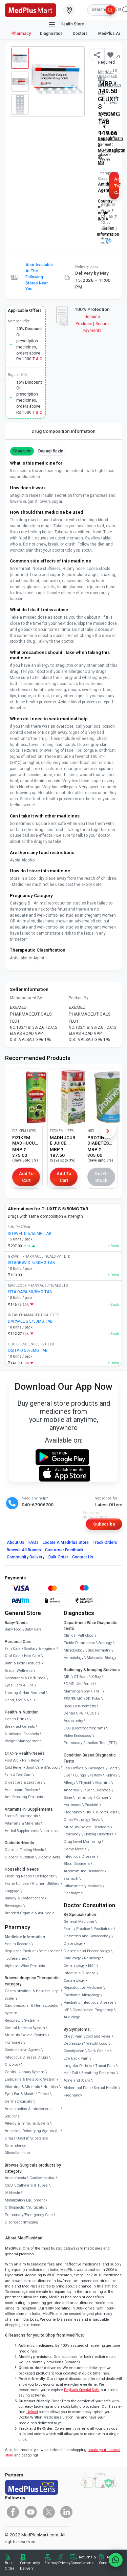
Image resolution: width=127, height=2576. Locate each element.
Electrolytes (73, 1893)
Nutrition (50, 2087)
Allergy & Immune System (27, 2123)
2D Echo (93, 1699)
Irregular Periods (78, 2066)
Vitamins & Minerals (22, 2087)
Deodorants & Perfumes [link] (25, 1678)
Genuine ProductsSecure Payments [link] (92, 323)
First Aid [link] (12, 1760)
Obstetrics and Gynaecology (87, 1936)
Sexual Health (105, 2088)
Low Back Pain (76, 2058)
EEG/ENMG (73, 1699)
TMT (97, 1691)
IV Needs (12, 2193)
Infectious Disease (80, 1856)
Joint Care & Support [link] (43, 1767)
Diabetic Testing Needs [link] (24, 1850)
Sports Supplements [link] (21, 1816)
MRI (67, 1677)
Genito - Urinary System (24, 2072)
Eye (7, 2094)
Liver (68, 1775)
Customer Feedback (64, 1550)
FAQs (33, 1542)
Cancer (102, 1797)
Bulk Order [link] (9, 2566)
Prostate (91, 1805)
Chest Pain (73, 2036)
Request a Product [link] (20, 1951)
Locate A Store (66, 1542)
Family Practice (77, 1928)
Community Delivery (26, 1557)
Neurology (92, 1958)
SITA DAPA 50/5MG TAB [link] (30, 1292)
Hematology (73, 1658)
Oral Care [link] (13, 1656)
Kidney (111, 1775)
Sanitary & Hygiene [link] (40, 1648)
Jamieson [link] (51, 1831)
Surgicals (36, 2207)
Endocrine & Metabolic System (30, 2079)
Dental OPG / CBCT (80, 1713)
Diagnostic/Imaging (21, 2222)
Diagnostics (52, 33)
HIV (88, 1812)
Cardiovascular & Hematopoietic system (31, 2009)
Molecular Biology (101, 1658)
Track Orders (105, 1542)
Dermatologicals (18, 2101)
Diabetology (73, 1943)
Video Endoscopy (77, 1735)
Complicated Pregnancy (92, 2010)
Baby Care (33, 1629)
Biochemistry (99, 1650)
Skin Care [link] (13, 1648)
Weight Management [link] (23, 1741)
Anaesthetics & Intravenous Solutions (28, 2113)
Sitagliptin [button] (22, 451)
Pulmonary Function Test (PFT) (90, 1743)
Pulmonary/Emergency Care (29, 2215)
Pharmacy (21, 33)
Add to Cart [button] (116, 185)
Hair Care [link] (32, 1656)
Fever (87, 1790)
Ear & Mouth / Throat (31, 2094)
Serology (105, 1643)
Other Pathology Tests (82, 1819)
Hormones (13, 2042)
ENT (91, 1965)
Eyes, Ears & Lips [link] (19, 1685)
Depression (73, 2043)
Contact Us (82, 1557)
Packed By (78, 998)
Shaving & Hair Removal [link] (25, 1692)
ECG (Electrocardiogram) (84, 1728)
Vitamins (102, 1783)
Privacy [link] (64, 2563)
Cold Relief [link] (14, 1767)
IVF (66, 2010)
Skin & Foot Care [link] (18, 1775)
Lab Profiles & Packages (84, 1768)
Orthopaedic (15, 2207)
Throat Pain (105, 2066)
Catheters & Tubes (32, 2185)
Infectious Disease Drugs (26, 2057)
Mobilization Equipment (25, 2200)
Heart (112, 1768)
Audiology (72, 2017)
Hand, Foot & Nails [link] (20, 1700)
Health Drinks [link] (16, 1719)
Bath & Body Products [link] (23, 1663)
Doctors (81, 33)
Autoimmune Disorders (84, 1871)
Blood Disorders (77, 1863)
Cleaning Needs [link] (18, 1876)
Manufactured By (26, 998)
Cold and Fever (98, 2036)
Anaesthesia (15, 2178)
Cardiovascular (42, 2178)
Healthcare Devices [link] (21, 1790)
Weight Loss (96, 2043)
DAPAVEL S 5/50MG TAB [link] (30, 1321)
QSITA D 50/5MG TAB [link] (28, 1350)
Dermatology (74, 1965)
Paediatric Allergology (82, 1995)
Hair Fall (71, 2073)
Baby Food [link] (13, 1629)
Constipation (74, 2051)
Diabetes (103, 1790)
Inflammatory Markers (83, 1886)
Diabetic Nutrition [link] (19, 1857)
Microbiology (74, 1650)
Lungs (80, 1775)
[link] (30, 9)
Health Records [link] (17, 1944)
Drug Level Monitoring (82, 1841)
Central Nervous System (25, 2028)
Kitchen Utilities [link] (45, 1883)
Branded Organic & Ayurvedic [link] (30, 1913)
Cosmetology (74, 1980)
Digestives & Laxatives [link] (23, 1782)
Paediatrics (102, 1928)
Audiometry (73, 1721)
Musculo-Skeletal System (26, 2035)
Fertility (96, 1775)
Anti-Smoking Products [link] (24, 1797)
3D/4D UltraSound (79, 1684)
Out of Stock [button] (101, 1177)
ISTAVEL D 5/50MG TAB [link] (29, 1233)
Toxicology (72, 1834)
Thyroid (85, 1783)
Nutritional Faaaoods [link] (22, 1734)
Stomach (71, 1878)
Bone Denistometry (80, 1706)
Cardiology (72, 1958)
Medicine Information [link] (25, 1937)
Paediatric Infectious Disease (88, 2002)
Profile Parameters (79, 1643)
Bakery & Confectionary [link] (24, 1898)
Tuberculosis (106, 1812)
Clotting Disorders (98, 1834)
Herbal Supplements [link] (22, 1831)
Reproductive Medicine (83, 1987)
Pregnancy (73, 1812)
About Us (15, 1542)
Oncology (12, 2064)
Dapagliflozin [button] (51, 451)
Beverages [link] (13, 1905)
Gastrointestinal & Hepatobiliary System (31, 1995)
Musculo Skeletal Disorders (87, 1827)
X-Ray (96, 1677)
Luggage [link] (12, 1891)
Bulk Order (58, 1557)
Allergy (69, 1783)
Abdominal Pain (77, 2088)
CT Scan (81, 1677)
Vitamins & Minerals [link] (22, 1823)
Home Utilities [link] (17, 1883)
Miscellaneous (17, 2153)
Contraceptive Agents (22, 2050)
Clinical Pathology (78, 1635)
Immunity (84, 1797)
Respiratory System (21, 2020)
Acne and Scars (77, 2080)
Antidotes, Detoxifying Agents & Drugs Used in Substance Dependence (31, 2138)
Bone (68, 1797)
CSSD (9, 2185)
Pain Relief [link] (31, 1760)
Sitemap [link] (51, 2563)
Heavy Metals (75, 1849)
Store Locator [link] (49, 1951)
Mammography (77, 1691)
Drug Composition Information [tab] (63, 431)
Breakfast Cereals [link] (20, 1726)
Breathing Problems (98, 2073)
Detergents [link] (44, 1876)
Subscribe (104, 1524)
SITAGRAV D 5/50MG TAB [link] (31, 1262)
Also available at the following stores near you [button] (39, 276)
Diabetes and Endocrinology (87, 1951)
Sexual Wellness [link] (19, 1670)
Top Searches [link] (16, 1958)
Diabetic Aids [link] (49, 1857)
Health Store (66, 24)
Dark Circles (98, 2051)
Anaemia (71, 1790)
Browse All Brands (24, 1550)
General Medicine (79, 1921)
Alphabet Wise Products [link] (25, 1966)
